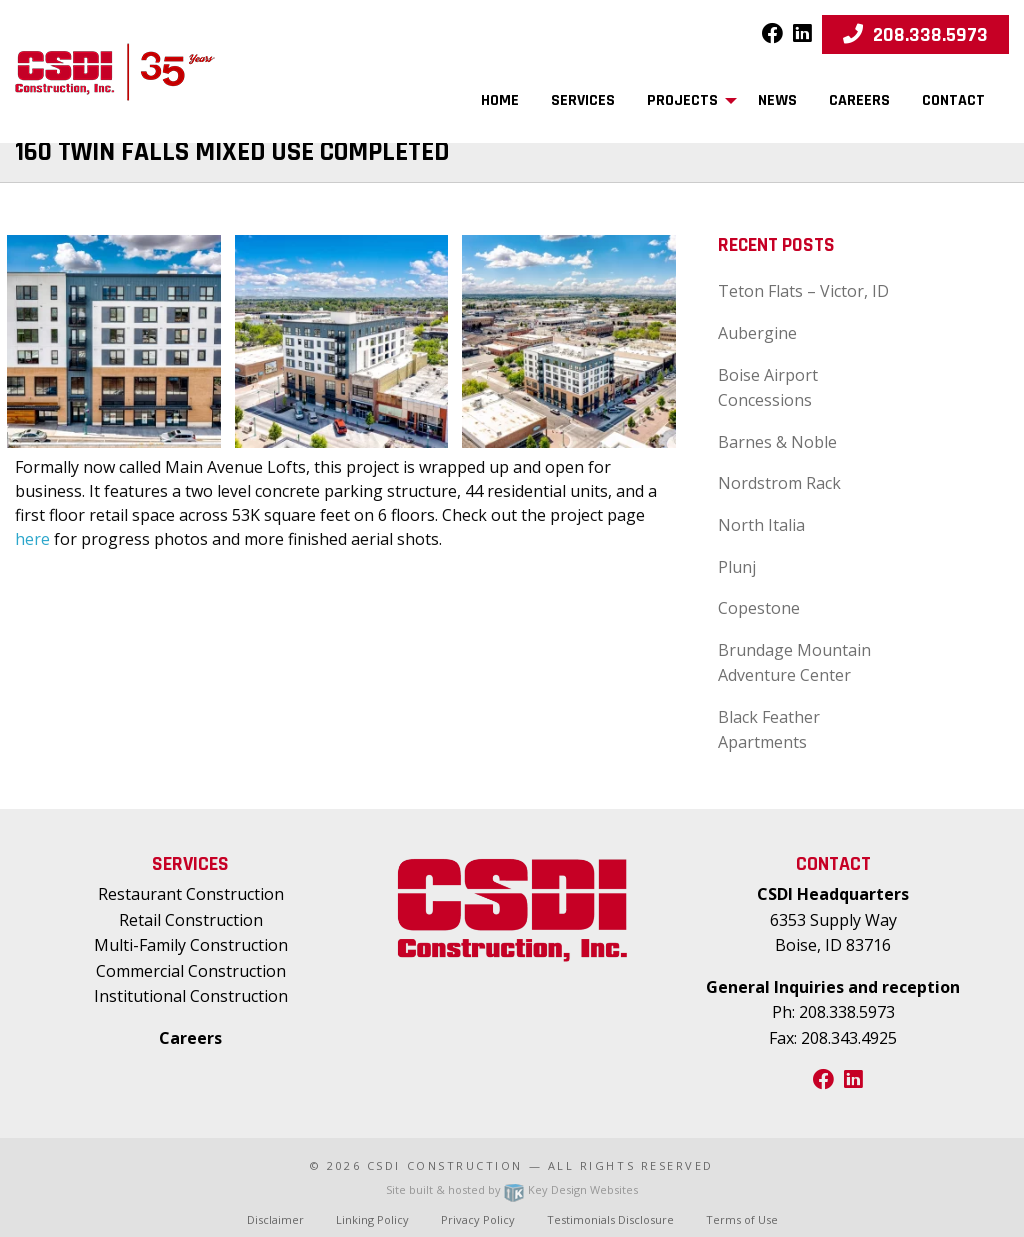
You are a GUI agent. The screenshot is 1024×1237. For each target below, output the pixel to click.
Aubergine (757, 333)
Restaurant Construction (191, 894)
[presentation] (114, 340)
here (32, 539)
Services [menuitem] (583, 100)
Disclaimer (275, 1219)
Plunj (737, 567)
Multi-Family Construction (191, 945)
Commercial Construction (191, 971)
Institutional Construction (191, 996)
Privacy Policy (478, 1219)
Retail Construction (191, 920)
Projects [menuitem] (682, 100)
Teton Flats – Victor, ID (803, 291)
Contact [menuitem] (953, 100)
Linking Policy (372, 1219)
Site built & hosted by (512, 1189)
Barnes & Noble (777, 442)
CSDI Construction (445, 1165)
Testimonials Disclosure (610, 1219)
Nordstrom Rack (779, 483)
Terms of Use (742, 1219)
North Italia (761, 525)
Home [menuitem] (500, 100)
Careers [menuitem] (859, 100)
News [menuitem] (777, 100)
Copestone (759, 608)
